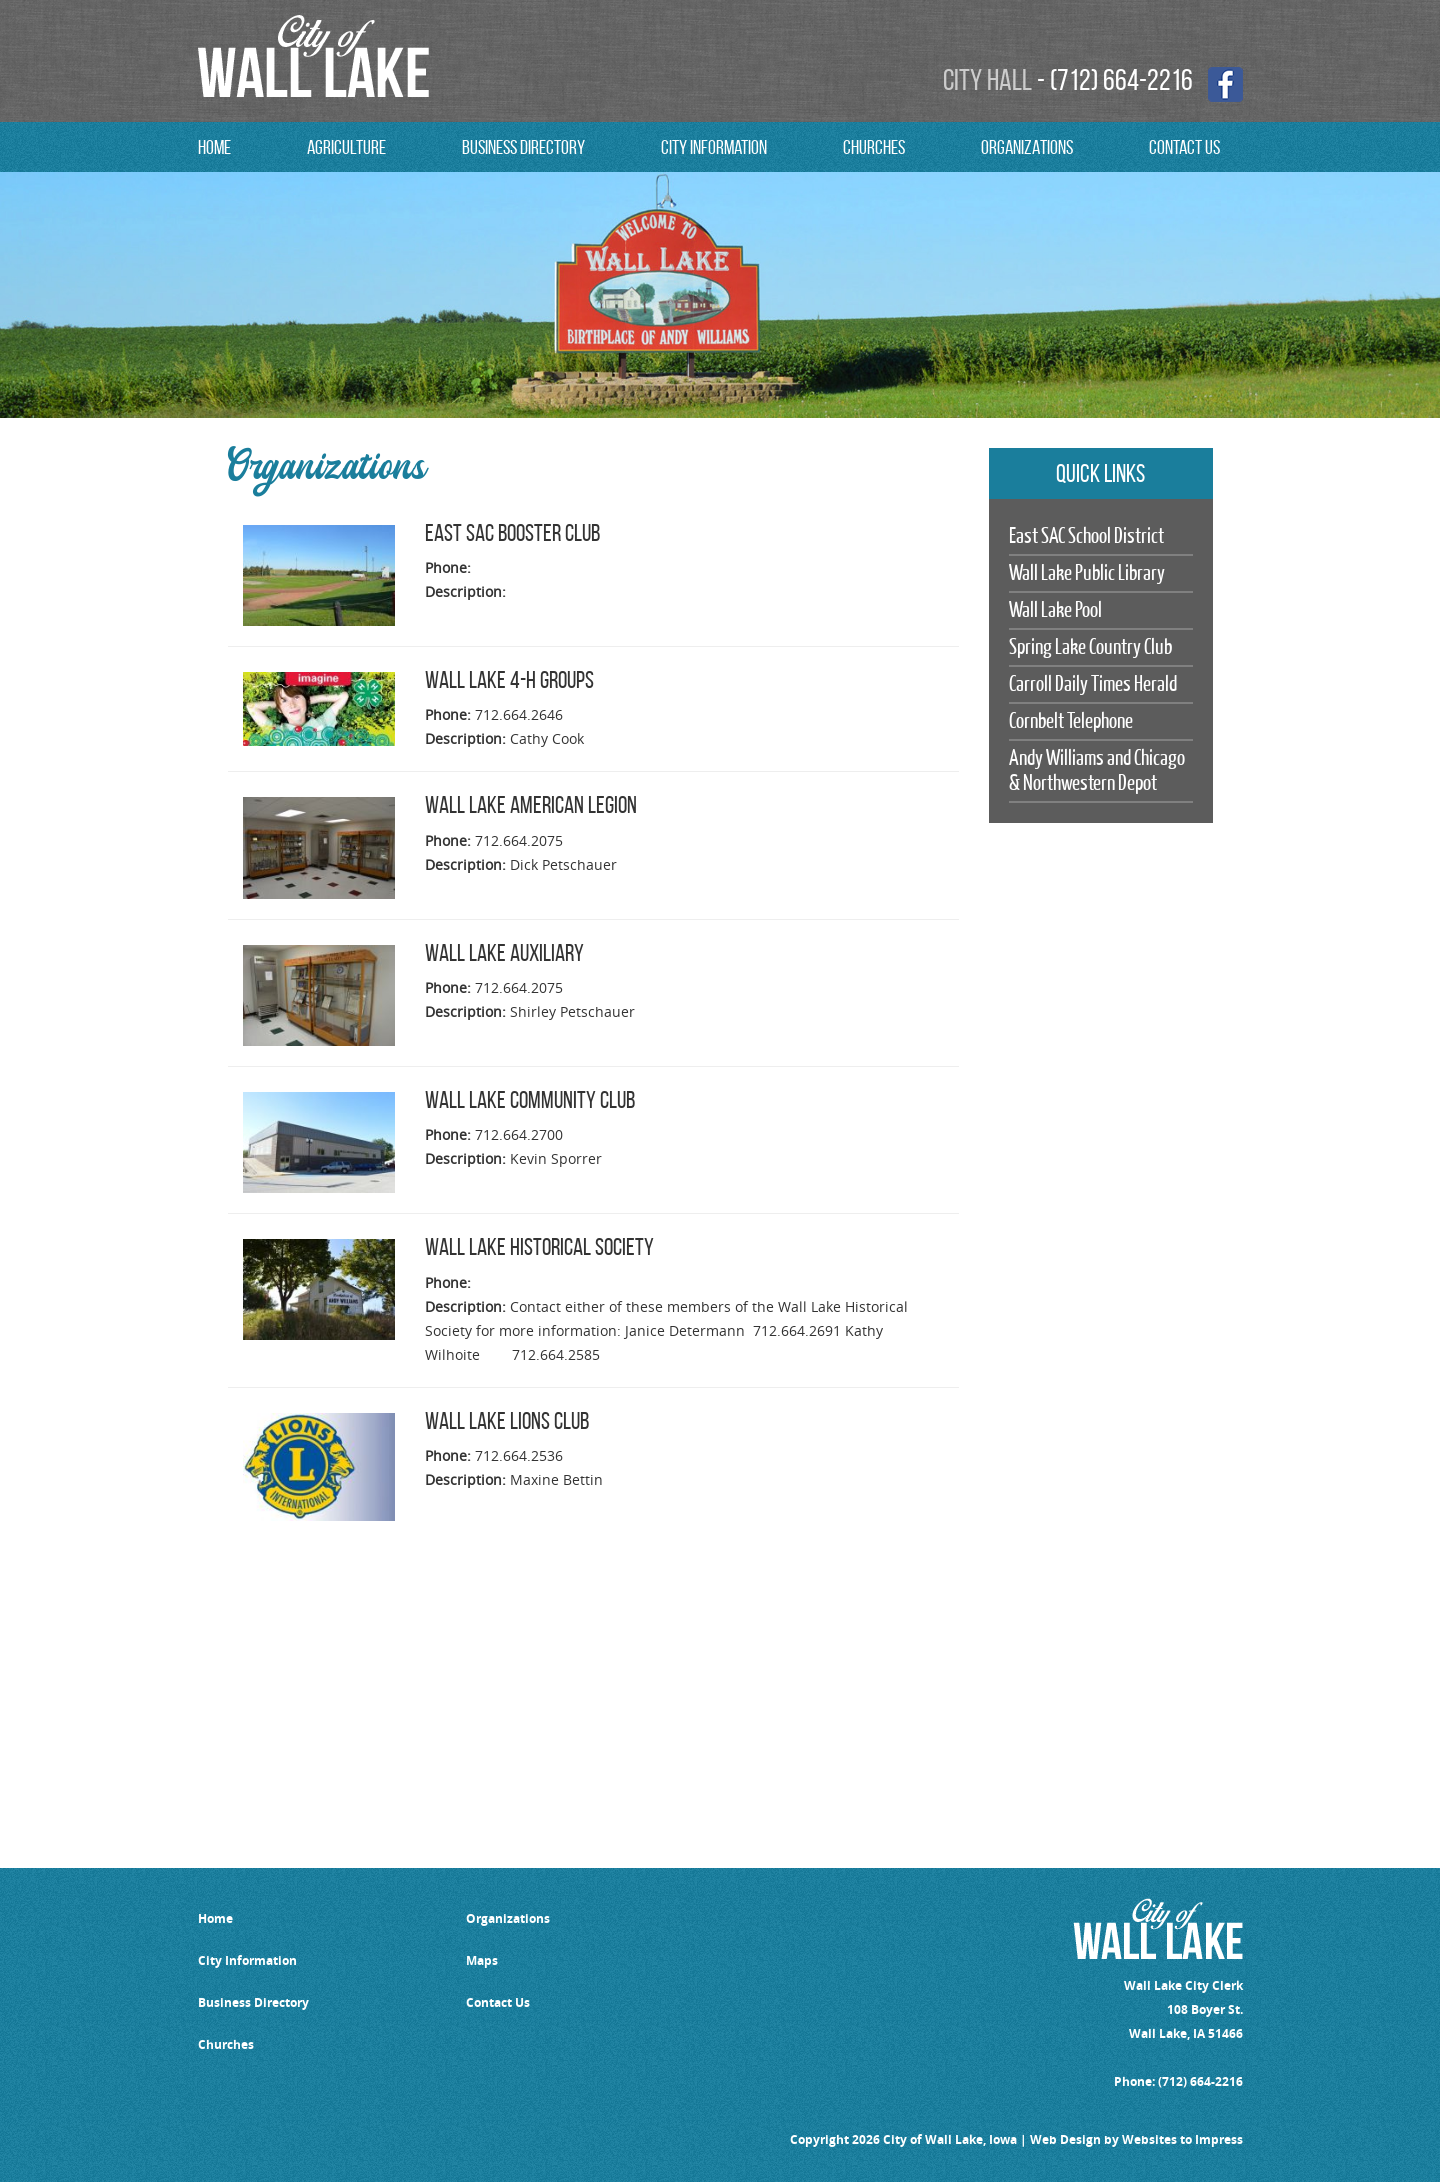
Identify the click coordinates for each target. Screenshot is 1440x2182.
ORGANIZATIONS (1027, 147)
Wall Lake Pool (1055, 610)
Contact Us (498, 2002)
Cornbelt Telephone (1071, 721)
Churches (226, 2044)
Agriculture (346, 147)
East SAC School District (1086, 536)
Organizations (508, 1918)
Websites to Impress (1182, 2139)
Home (214, 147)
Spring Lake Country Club (1090, 647)
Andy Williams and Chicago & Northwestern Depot (1097, 771)
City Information (714, 147)
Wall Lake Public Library (1087, 573)
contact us (1184, 147)
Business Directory (523, 147)
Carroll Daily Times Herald (1093, 684)
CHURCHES (874, 147)
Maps (482, 1960)
